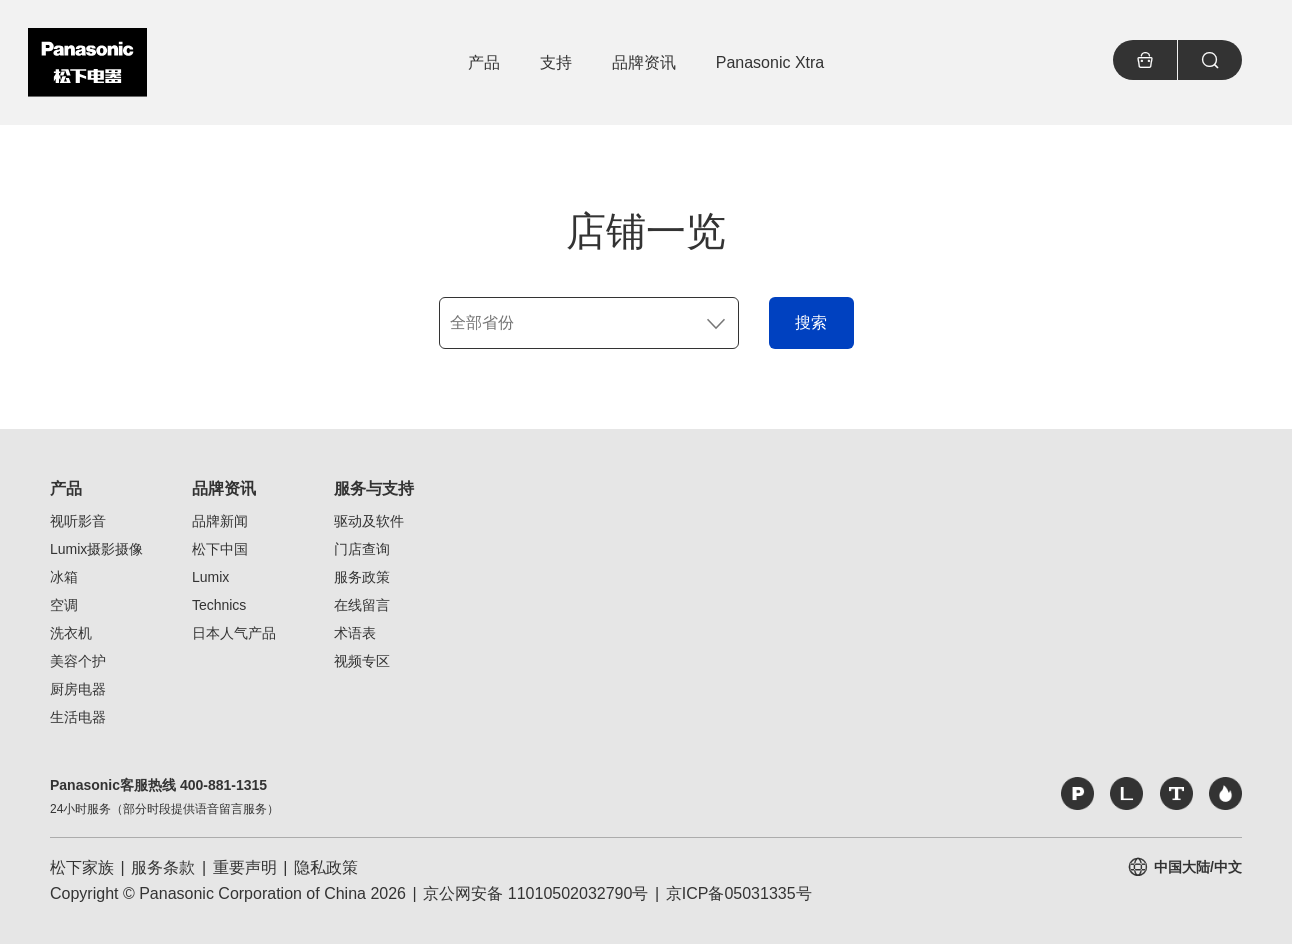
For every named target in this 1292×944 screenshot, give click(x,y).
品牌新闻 (220, 521)
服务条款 (163, 867)
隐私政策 (326, 867)
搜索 (811, 322)
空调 (64, 605)
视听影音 (78, 521)
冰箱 (64, 577)
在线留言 (362, 605)
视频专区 (362, 661)
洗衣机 (71, 633)
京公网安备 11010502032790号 (535, 893)
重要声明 (245, 867)
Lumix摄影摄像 (96, 549)
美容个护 (78, 661)
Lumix (210, 577)
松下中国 (220, 549)
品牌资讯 (224, 488)
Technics (219, 605)
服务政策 (362, 577)
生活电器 (78, 717)
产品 (66, 488)
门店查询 (362, 549)
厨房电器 (78, 689)
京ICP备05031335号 (739, 893)
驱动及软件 (369, 521)
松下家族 (82, 867)
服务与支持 (374, 488)
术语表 (355, 633)
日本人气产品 (234, 633)
